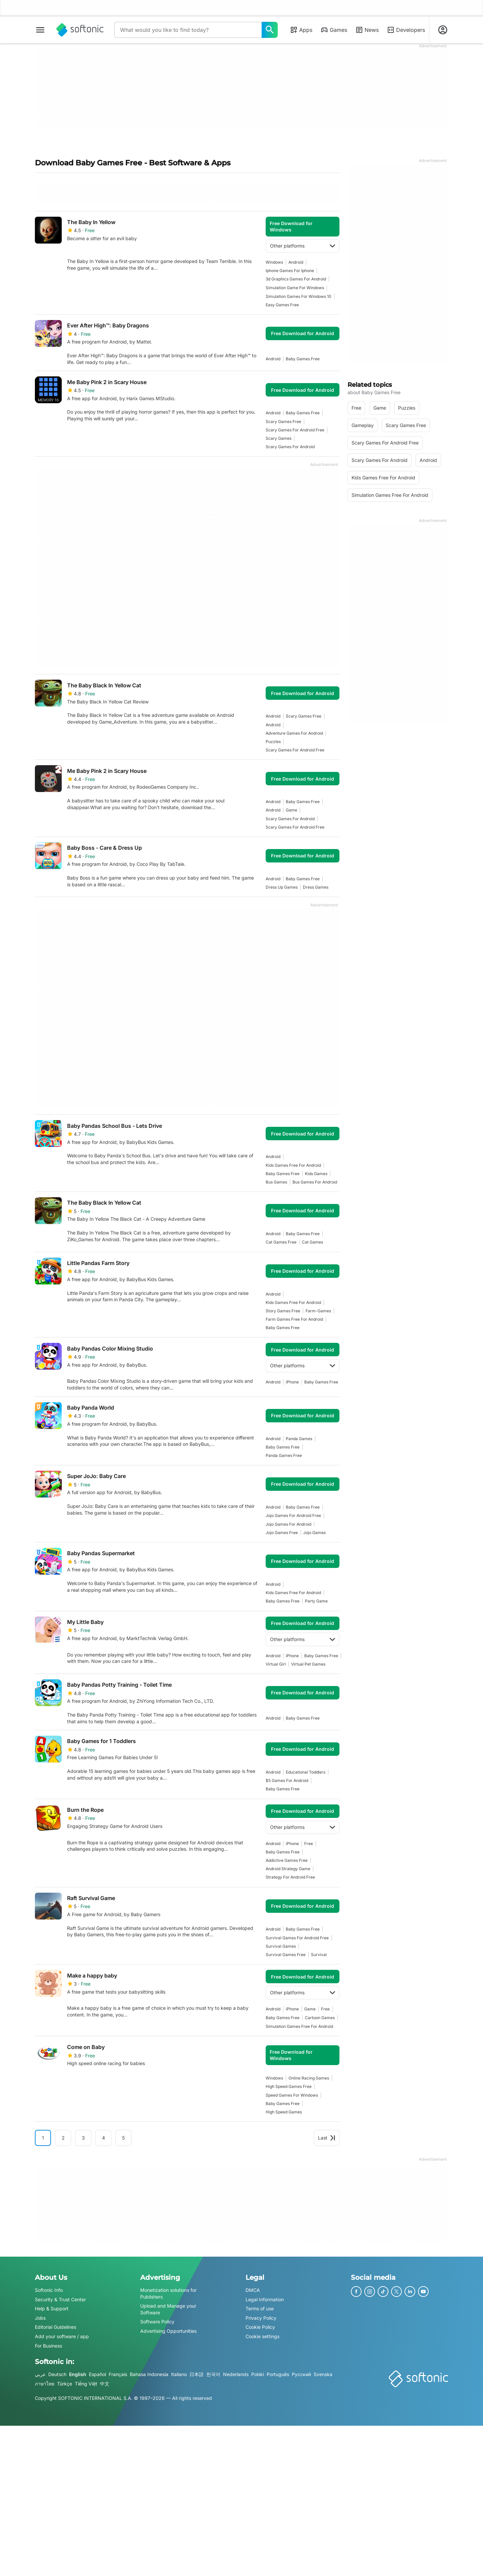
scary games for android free (295, 429)
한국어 (213, 2374)
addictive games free (287, 1860)
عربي (40, 2374)
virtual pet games (308, 1664)
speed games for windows (292, 2095)
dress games (315, 887)
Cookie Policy (260, 2327)
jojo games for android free (293, 1515)
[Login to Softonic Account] (442, 29)
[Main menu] (40, 29)
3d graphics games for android (296, 278)
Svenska (323, 2374)
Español (97, 2374)
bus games (276, 1182)
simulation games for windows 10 (298, 296)
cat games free (281, 1242)
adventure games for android (294, 733)
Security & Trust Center (60, 2299)
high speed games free (289, 2086)
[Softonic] (80, 29)
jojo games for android (288, 1524)
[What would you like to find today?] (270, 30)
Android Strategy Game (288, 1868)
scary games (278, 438)
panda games (299, 1438)
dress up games (282, 887)
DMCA (253, 2290)
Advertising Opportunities (168, 2331)
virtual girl (276, 1664)
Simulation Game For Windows (295, 287)
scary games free (283, 421)
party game (316, 1601)
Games (333, 30)
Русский (301, 2374)
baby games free (303, 358)
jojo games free (282, 1532)
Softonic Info (49, 2290)
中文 (104, 2383)
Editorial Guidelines (55, 2327)
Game (291, 809)
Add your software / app (62, 2336)
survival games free (286, 1954)
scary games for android (290, 446)
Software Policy (157, 2321)
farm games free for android (294, 1319)
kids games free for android (293, 1165)
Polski (257, 2374)
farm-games (318, 1310)
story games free (283, 1310)
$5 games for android (287, 1780)
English (77, 2374)
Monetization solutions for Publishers (168, 2293)
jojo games (314, 1532)
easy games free (282, 304)
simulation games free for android (299, 2026)
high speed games (284, 2111)
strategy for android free (290, 1877)
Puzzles (273, 741)
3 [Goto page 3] (83, 2138)
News (367, 30)
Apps (301, 30)
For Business (48, 2346)
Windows (274, 262)
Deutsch (57, 2374)
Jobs (40, 2318)
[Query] (188, 30)
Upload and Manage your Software (168, 2309)
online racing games (308, 2078)
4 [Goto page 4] (103, 2138)
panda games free (284, 1455)
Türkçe (64, 2383)
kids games (316, 1173)
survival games (281, 1946)
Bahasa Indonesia (149, 2374)
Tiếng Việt (86, 2383)
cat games (312, 1242)
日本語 (197, 2374)
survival (319, 1954)
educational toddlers (305, 1772)
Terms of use (260, 2308)
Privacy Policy (261, 2318)
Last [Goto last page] (326, 2138)
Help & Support (51, 2308)
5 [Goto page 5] (123, 2138)
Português (278, 2374)
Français (118, 2374)
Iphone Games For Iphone (290, 270)
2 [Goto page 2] (63, 2138)
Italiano (179, 2374)
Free (308, 1843)
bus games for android (314, 1182)
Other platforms (302, 246)
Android (295, 262)
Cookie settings (262, 2336)
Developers (406, 30)
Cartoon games (320, 2017)
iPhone (292, 1381)
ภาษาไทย (44, 2383)
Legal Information (265, 2299)
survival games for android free (297, 1937)
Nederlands (236, 2374)
